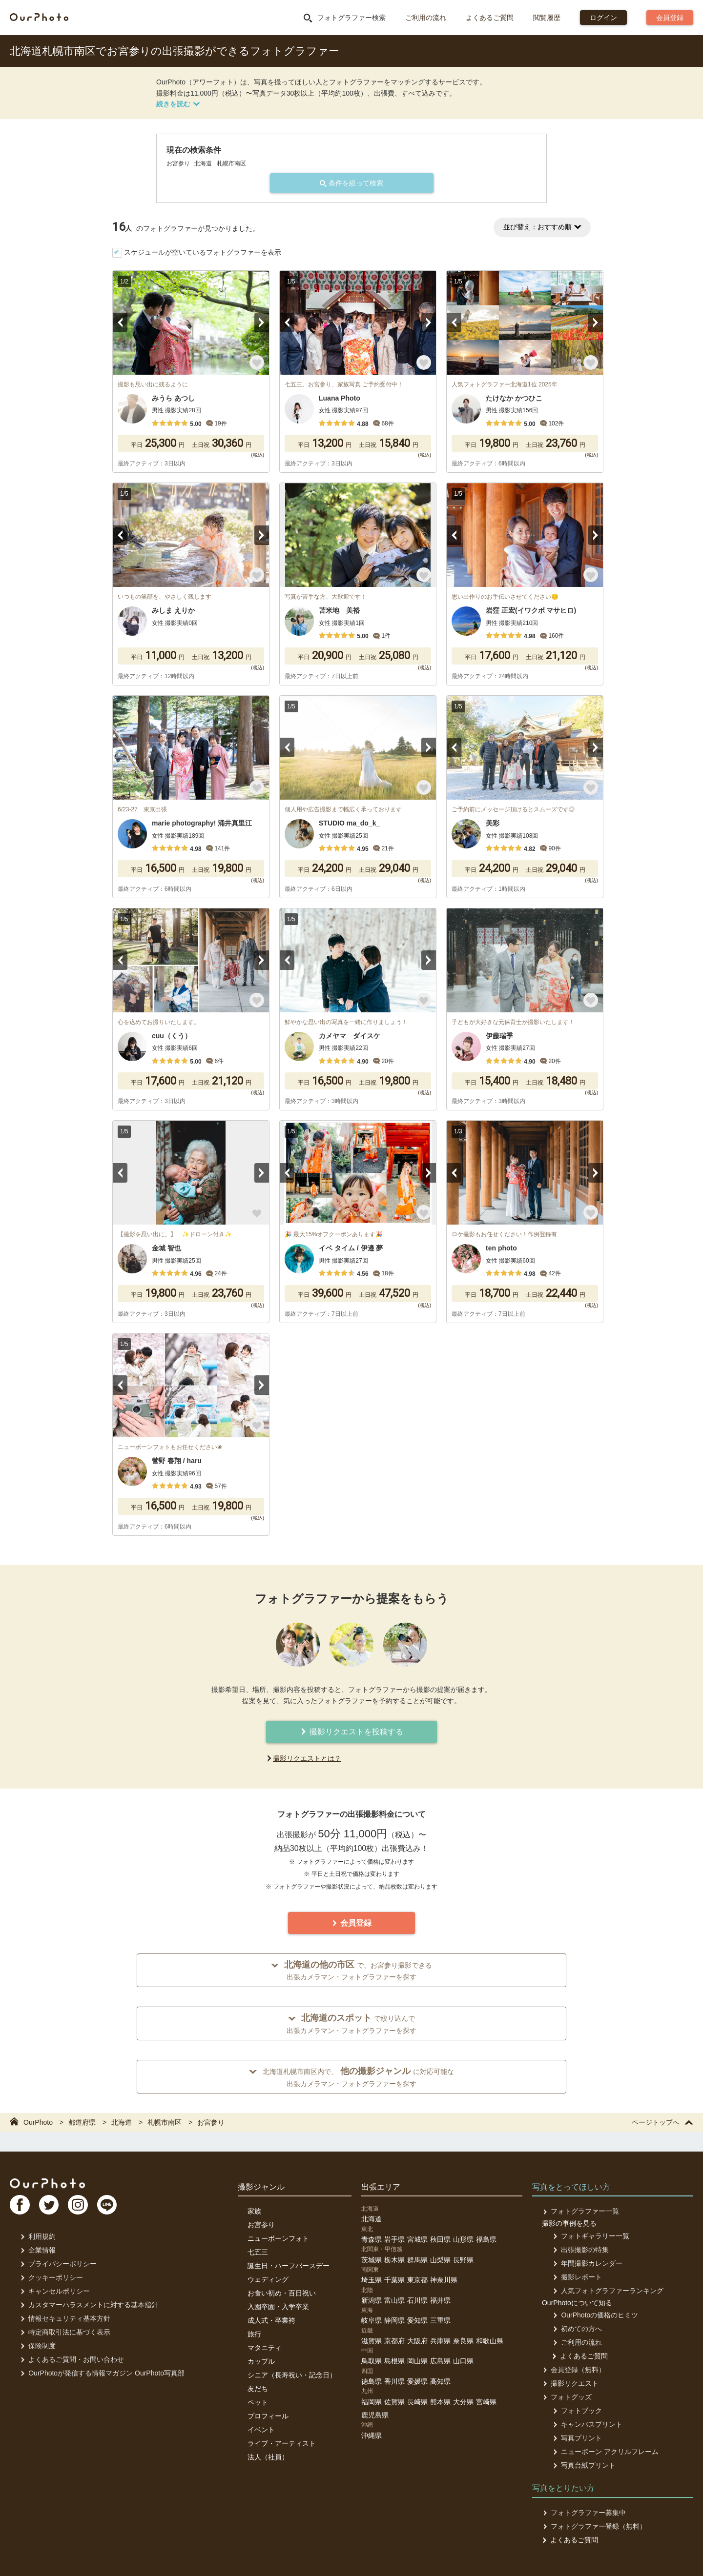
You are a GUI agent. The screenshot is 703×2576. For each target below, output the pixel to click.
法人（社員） (268, 2457)
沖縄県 (371, 2435)
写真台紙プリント (583, 2465)
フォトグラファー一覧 (580, 2211)
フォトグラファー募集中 (583, 2512)
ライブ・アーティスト (282, 2443)
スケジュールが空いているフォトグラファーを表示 (202, 252)
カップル (261, 2361)
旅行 (254, 2334)
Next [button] (261, 322)
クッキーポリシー (51, 2277)
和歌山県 (489, 2341)
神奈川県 (443, 2280)
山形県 (463, 2239)
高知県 (440, 2381)
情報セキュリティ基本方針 (65, 2318)
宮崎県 (486, 2402)
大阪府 (417, 2341)
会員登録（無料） (573, 2370)
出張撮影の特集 (580, 2250)
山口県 (463, 2361)
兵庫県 (440, 2341)
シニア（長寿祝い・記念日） (292, 2375)
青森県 (371, 2239)
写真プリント (576, 2438)
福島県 (486, 2239)
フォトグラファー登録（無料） (594, 2526)
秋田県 (440, 2239)
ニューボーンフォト (278, 2238)
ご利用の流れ (425, 17)
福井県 (440, 2300)
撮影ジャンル (261, 2187)
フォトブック (576, 2411)
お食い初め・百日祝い (282, 2293)
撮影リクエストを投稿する (351, 1732)
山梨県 (440, 2260)
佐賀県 (394, 2402)
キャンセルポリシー (54, 2291)
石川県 (417, 2300)
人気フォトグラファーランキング (607, 2290)
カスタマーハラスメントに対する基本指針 (89, 2305)
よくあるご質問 (490, 17)
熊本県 (440, 2402)
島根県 (394, 2361)
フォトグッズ (566, 2397)
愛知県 (417, 2320)
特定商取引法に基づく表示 (65, 2332)
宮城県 (417, 2239)
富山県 (394, 2300)
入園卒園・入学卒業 (278, 2307)
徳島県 (371, 2381)
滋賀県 (371, 2341)
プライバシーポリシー (58, 2264)
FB (20, 2205)
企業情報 (37, 2250)
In (80, 2205)
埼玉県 (371, 2280)
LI (111, 2205)
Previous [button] (120, 322)
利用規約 (37, 2236)
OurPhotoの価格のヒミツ (594, 2315)
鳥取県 (371, 2361)
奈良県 (463, 2341)
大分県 (463, 2402)
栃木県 (394, 2260)
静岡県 (394, 2320)
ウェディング (268, 2279)
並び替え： (542, 227)
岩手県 (394, 2239)
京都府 (394, 2341)
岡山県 (417, 2361)
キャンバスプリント (586, 2424)
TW (50, 2205)
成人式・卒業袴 (271, 2320)
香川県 (394, 2381)
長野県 (463, 2260)
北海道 (371, 2219)
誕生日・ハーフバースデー (289, 2266)
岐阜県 (371, 2320)
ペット (258, 2402)
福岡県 (371, 2402)
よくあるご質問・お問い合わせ (72, 2359)
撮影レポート (576, 2277)
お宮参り (261, 2225)
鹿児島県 (375, 2415)
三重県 (440, 2320)
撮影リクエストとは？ (307, 1758)
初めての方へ (576, 2329)
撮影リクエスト (570, 2383)
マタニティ (265, 2348)
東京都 (417, 2280)
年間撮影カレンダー (586, 2263)
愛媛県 (417, 2381)
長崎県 (417, 2402)
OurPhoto (49, 2183)
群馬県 (417, 2260)
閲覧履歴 (546, 17)
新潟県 (371, 2300)
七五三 (258, 2252)
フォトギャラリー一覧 (590, 2236)
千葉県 (394, 2280)
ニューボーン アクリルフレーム (605, 2451)
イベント (261, 2430)
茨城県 (371, 2260)
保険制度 (37, 2346)
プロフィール (268, 2416)
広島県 (440, 2361)
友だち (258, 2389)
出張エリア (380, 2187)
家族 (254, 2211)
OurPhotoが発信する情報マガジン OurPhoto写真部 (102, 2373)
